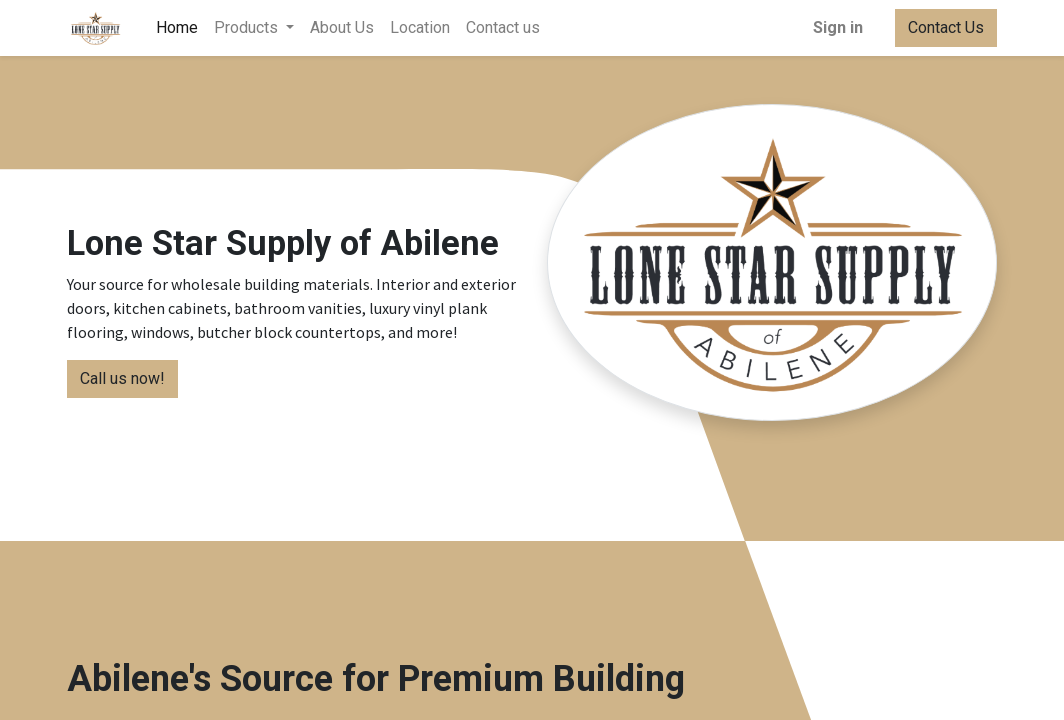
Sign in (838, 27)
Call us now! (122, 378)
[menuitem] (177, 28)
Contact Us (946, 27)
